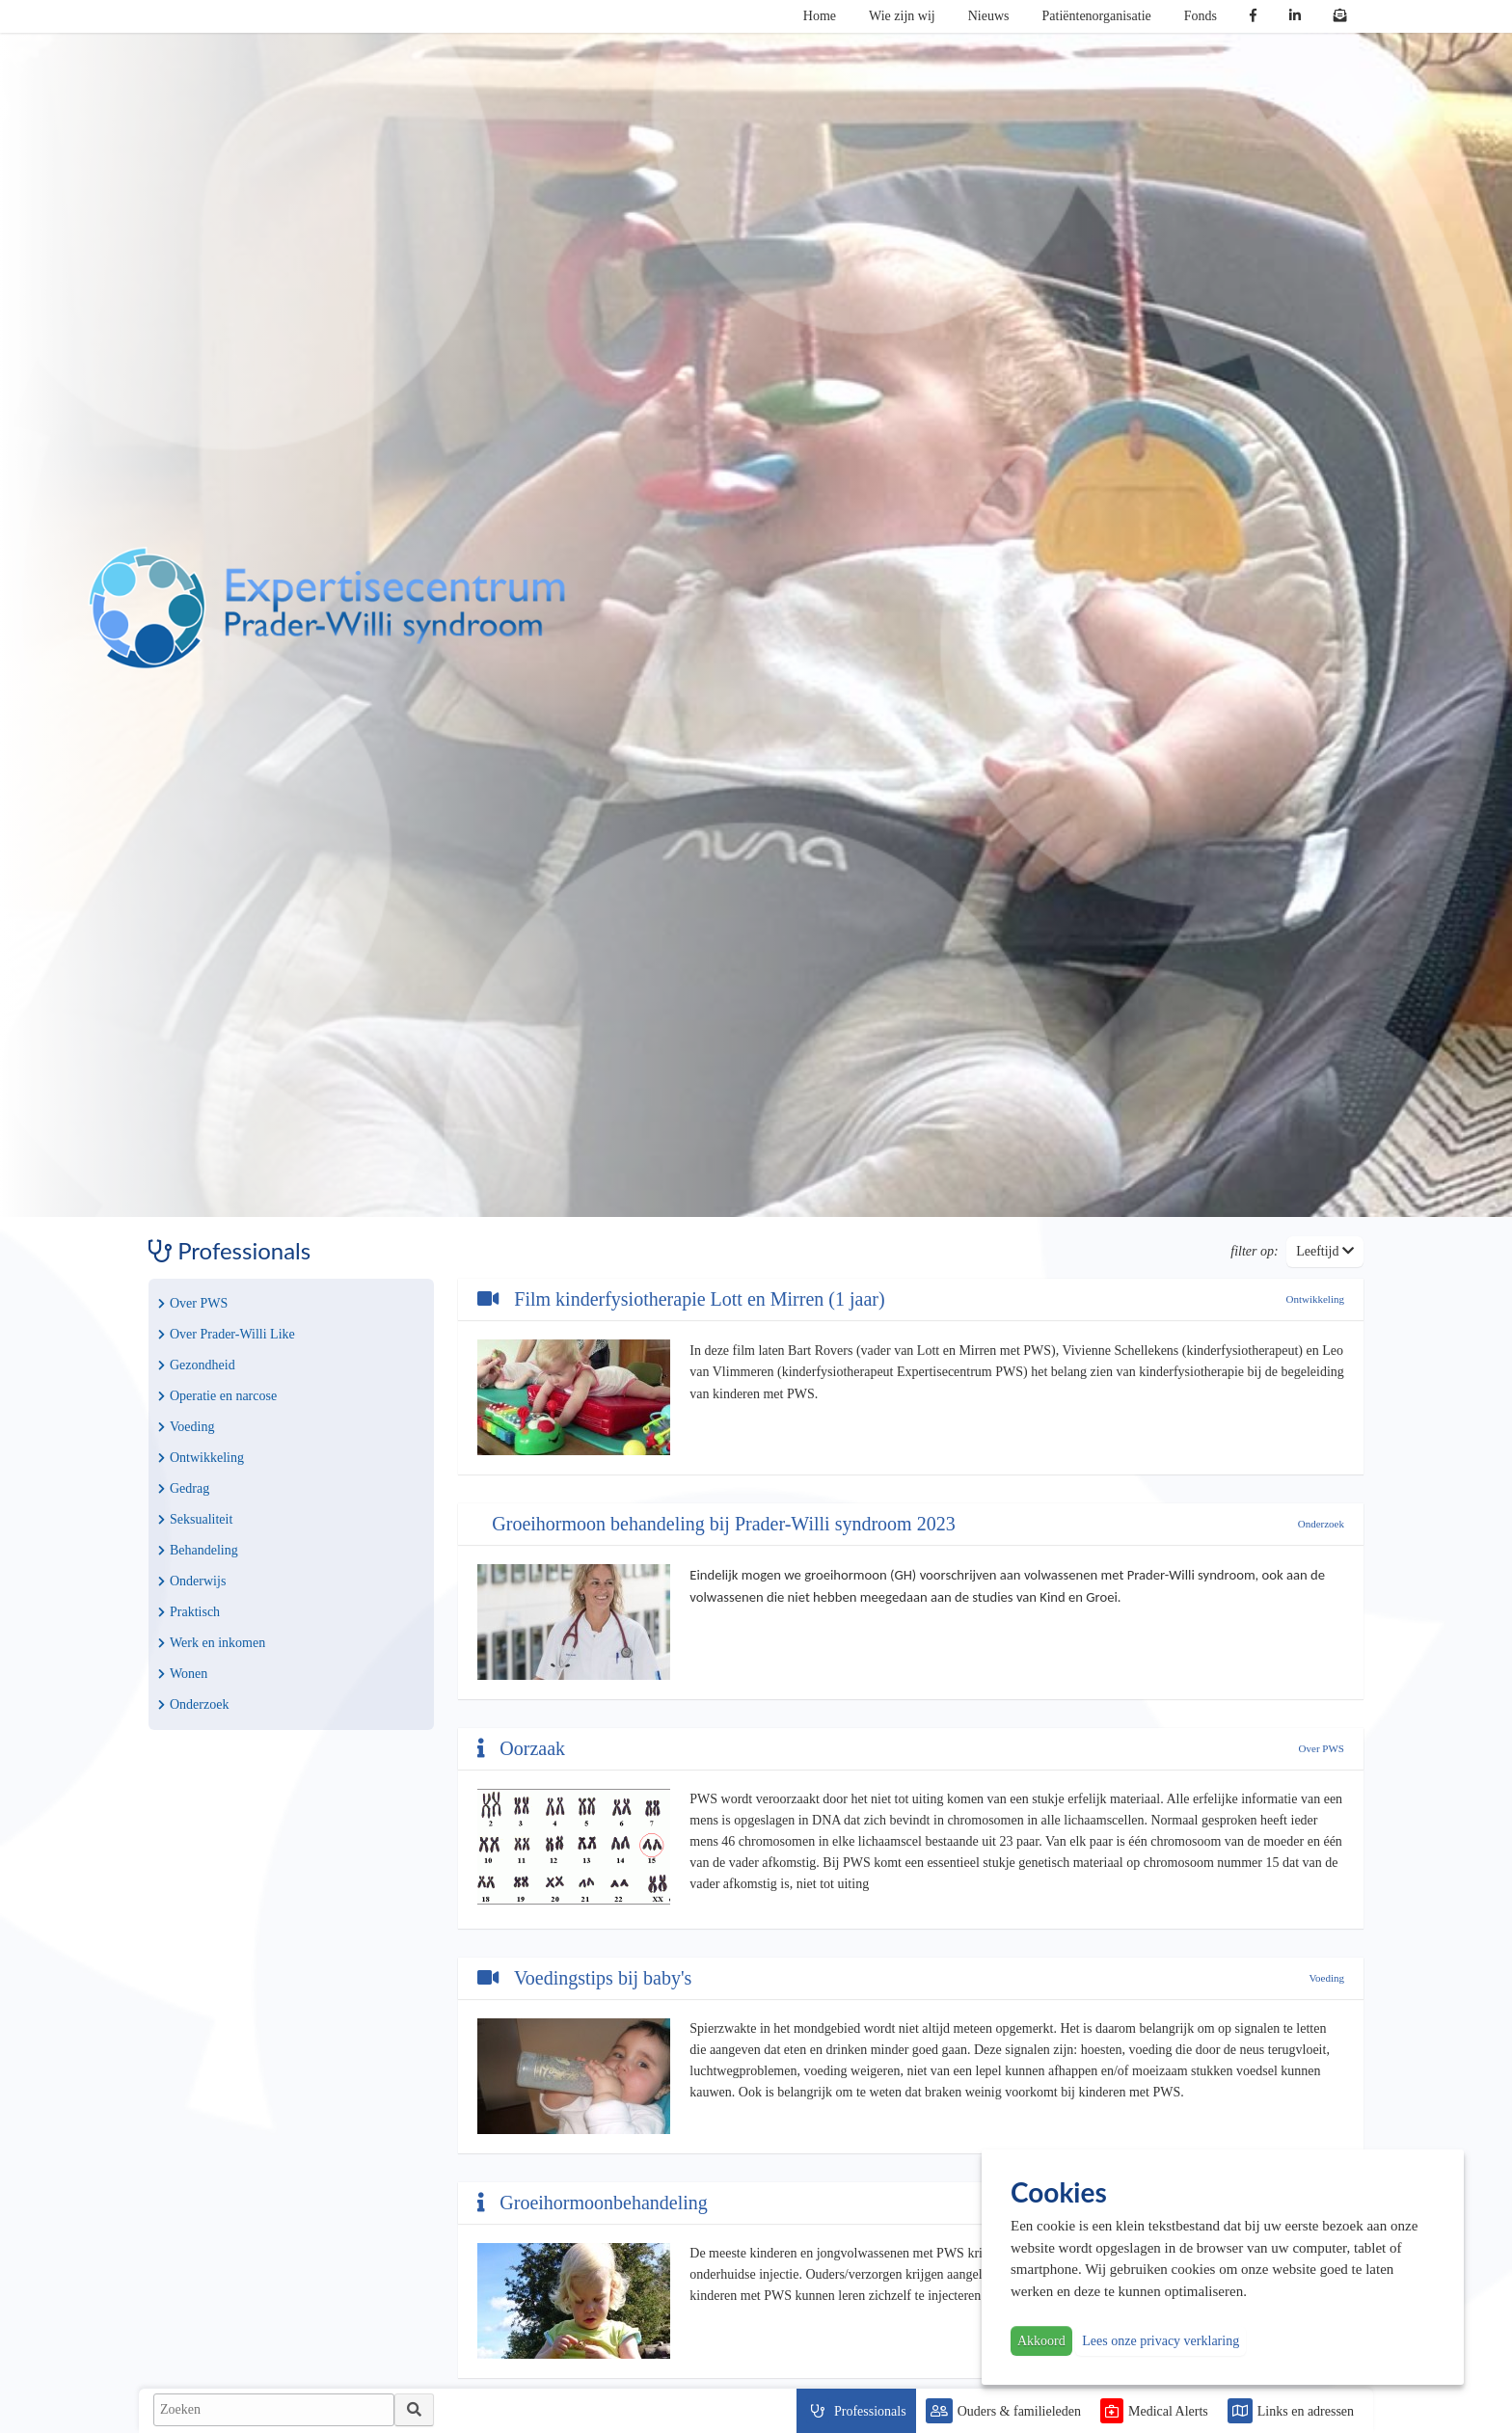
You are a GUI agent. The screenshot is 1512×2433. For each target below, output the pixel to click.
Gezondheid (196, 1365)
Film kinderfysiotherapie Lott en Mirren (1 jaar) (680, 1299)
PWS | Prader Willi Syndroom (327, 608)
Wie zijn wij (902, 16)
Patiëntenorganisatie (1096, 16)
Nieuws (989, 16)
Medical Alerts (1168, 2411)
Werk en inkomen (211, 1643)
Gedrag (183, 1488)
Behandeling (198, 1550)
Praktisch (189, 1612)
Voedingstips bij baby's (584, 1977)
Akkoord (1041, 2341)
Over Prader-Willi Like (226, 1334)
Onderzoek (193, 1704)
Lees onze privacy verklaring (1160, 2341)
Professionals (870, 2411)
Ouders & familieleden (1019, 2411)
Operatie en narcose (217, 1396)
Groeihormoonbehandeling (592, 2202)
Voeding (186, 1426)
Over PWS (193, 1303)
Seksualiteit (195, 1519)
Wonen (182, 1673)
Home (819, 16)
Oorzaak (521, 1748)
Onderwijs (192, 1581)
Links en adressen (1305, 2411)
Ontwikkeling (201, 1457)
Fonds (1200, 16)
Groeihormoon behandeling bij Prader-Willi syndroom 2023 (721, 1523)
